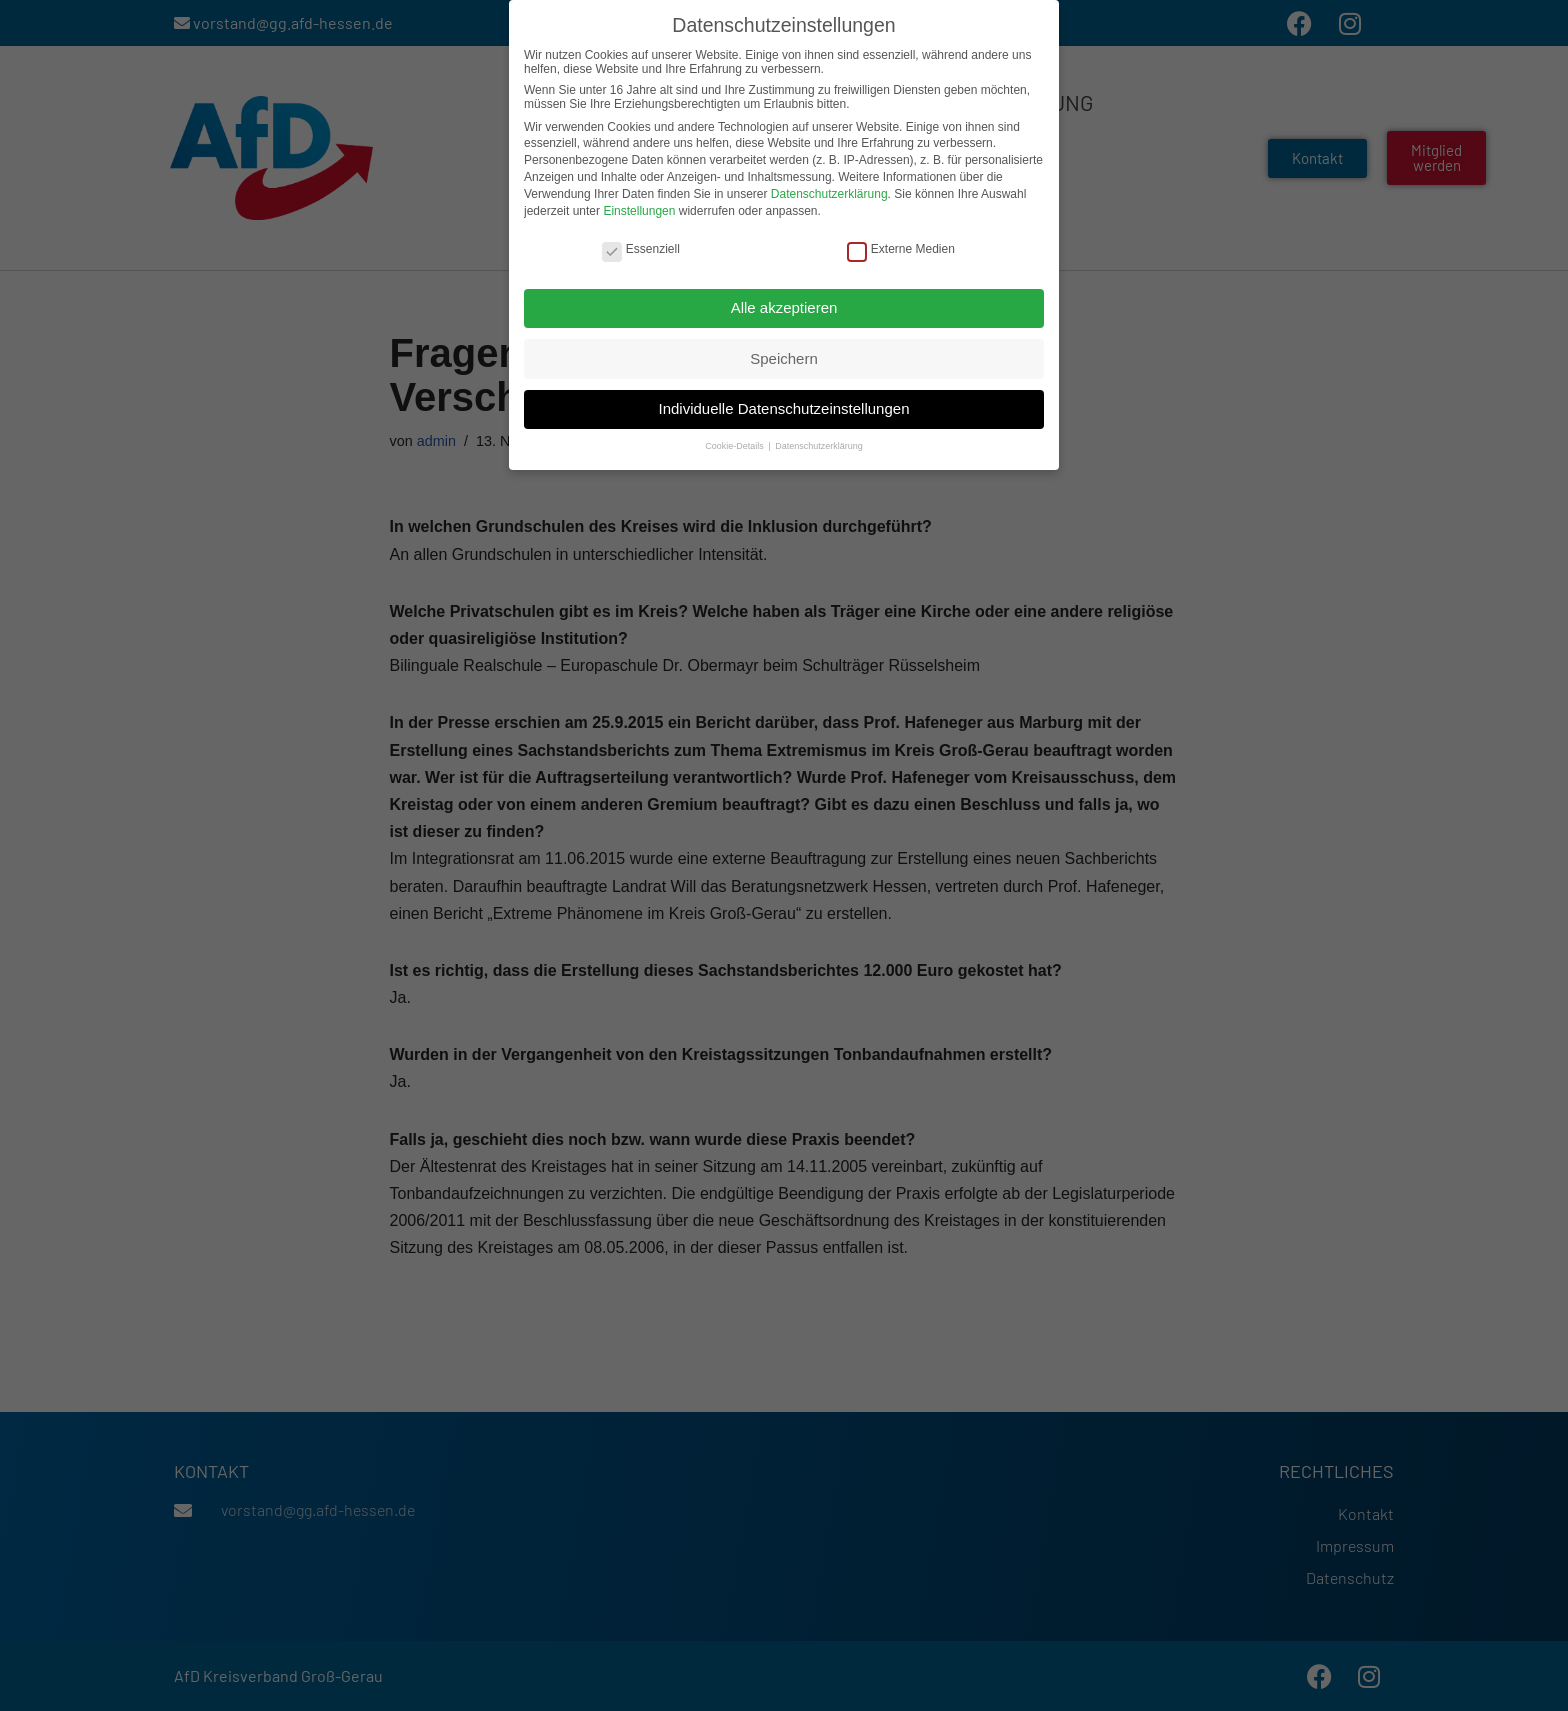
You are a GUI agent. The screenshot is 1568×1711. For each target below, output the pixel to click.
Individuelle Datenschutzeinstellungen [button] (783, 406)
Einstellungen (639, 209)
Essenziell (641, 247)
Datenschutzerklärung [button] (819, 445)
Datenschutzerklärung (829, 192)
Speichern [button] (784, 356)
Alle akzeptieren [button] (784, 305)
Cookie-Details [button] (735, 445)
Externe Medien (901, 247)
